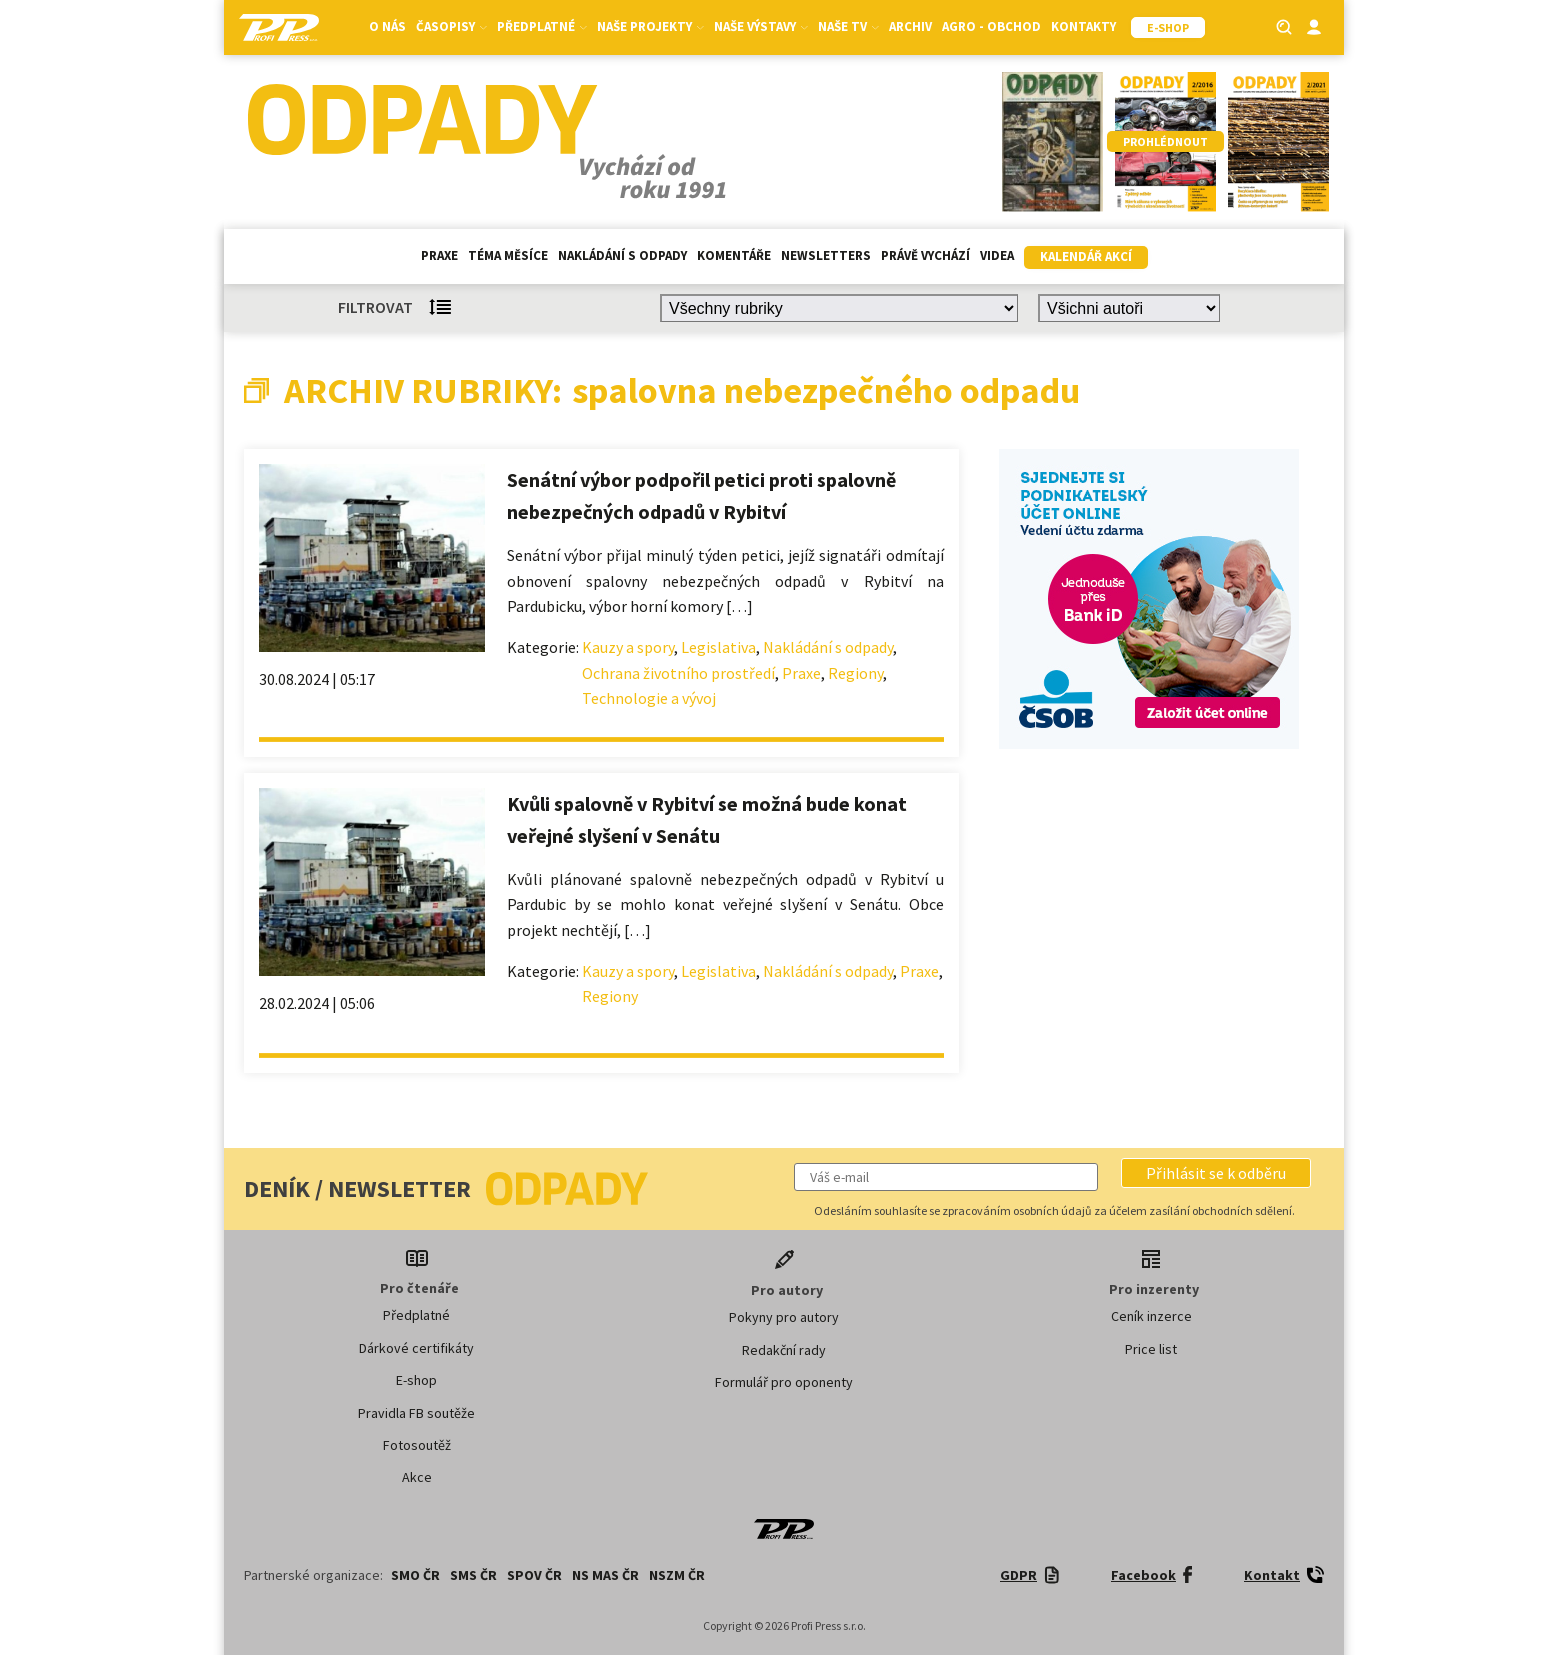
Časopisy (451, 26)
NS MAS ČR (605, 1575)
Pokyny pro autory (784, 1317)
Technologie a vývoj (649, 698)
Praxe (439, 255)
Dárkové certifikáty (416, 1348)
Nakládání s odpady (622, 255)
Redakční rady (784, 1350)
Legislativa (718, 647)
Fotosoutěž (417, 1445)
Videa (997, 255)
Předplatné (542, 26)
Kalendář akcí (1086, 256)
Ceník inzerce (1151, 1316)
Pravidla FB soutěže (416, 1413)
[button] (1216, 1173)
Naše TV (848, 26)
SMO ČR (415, 1575)
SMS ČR (473, 1575)
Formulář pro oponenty (784, 1382)
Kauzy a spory (628, 647)
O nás (387, 26)
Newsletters (826, 255)
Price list (1151, 1349)
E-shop (416, 1380)
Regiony (855, 673)
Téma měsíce (508, 255)
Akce (417, 1477)
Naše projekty (650, 26)
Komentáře (734, 255)
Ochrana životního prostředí (678, 673)
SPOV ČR (534, 1575)
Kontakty (1083, 26)
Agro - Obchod (991, 26)
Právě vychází (925, 255)
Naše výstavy (761, 26)
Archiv (910, 26)
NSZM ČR (677, 1575)
